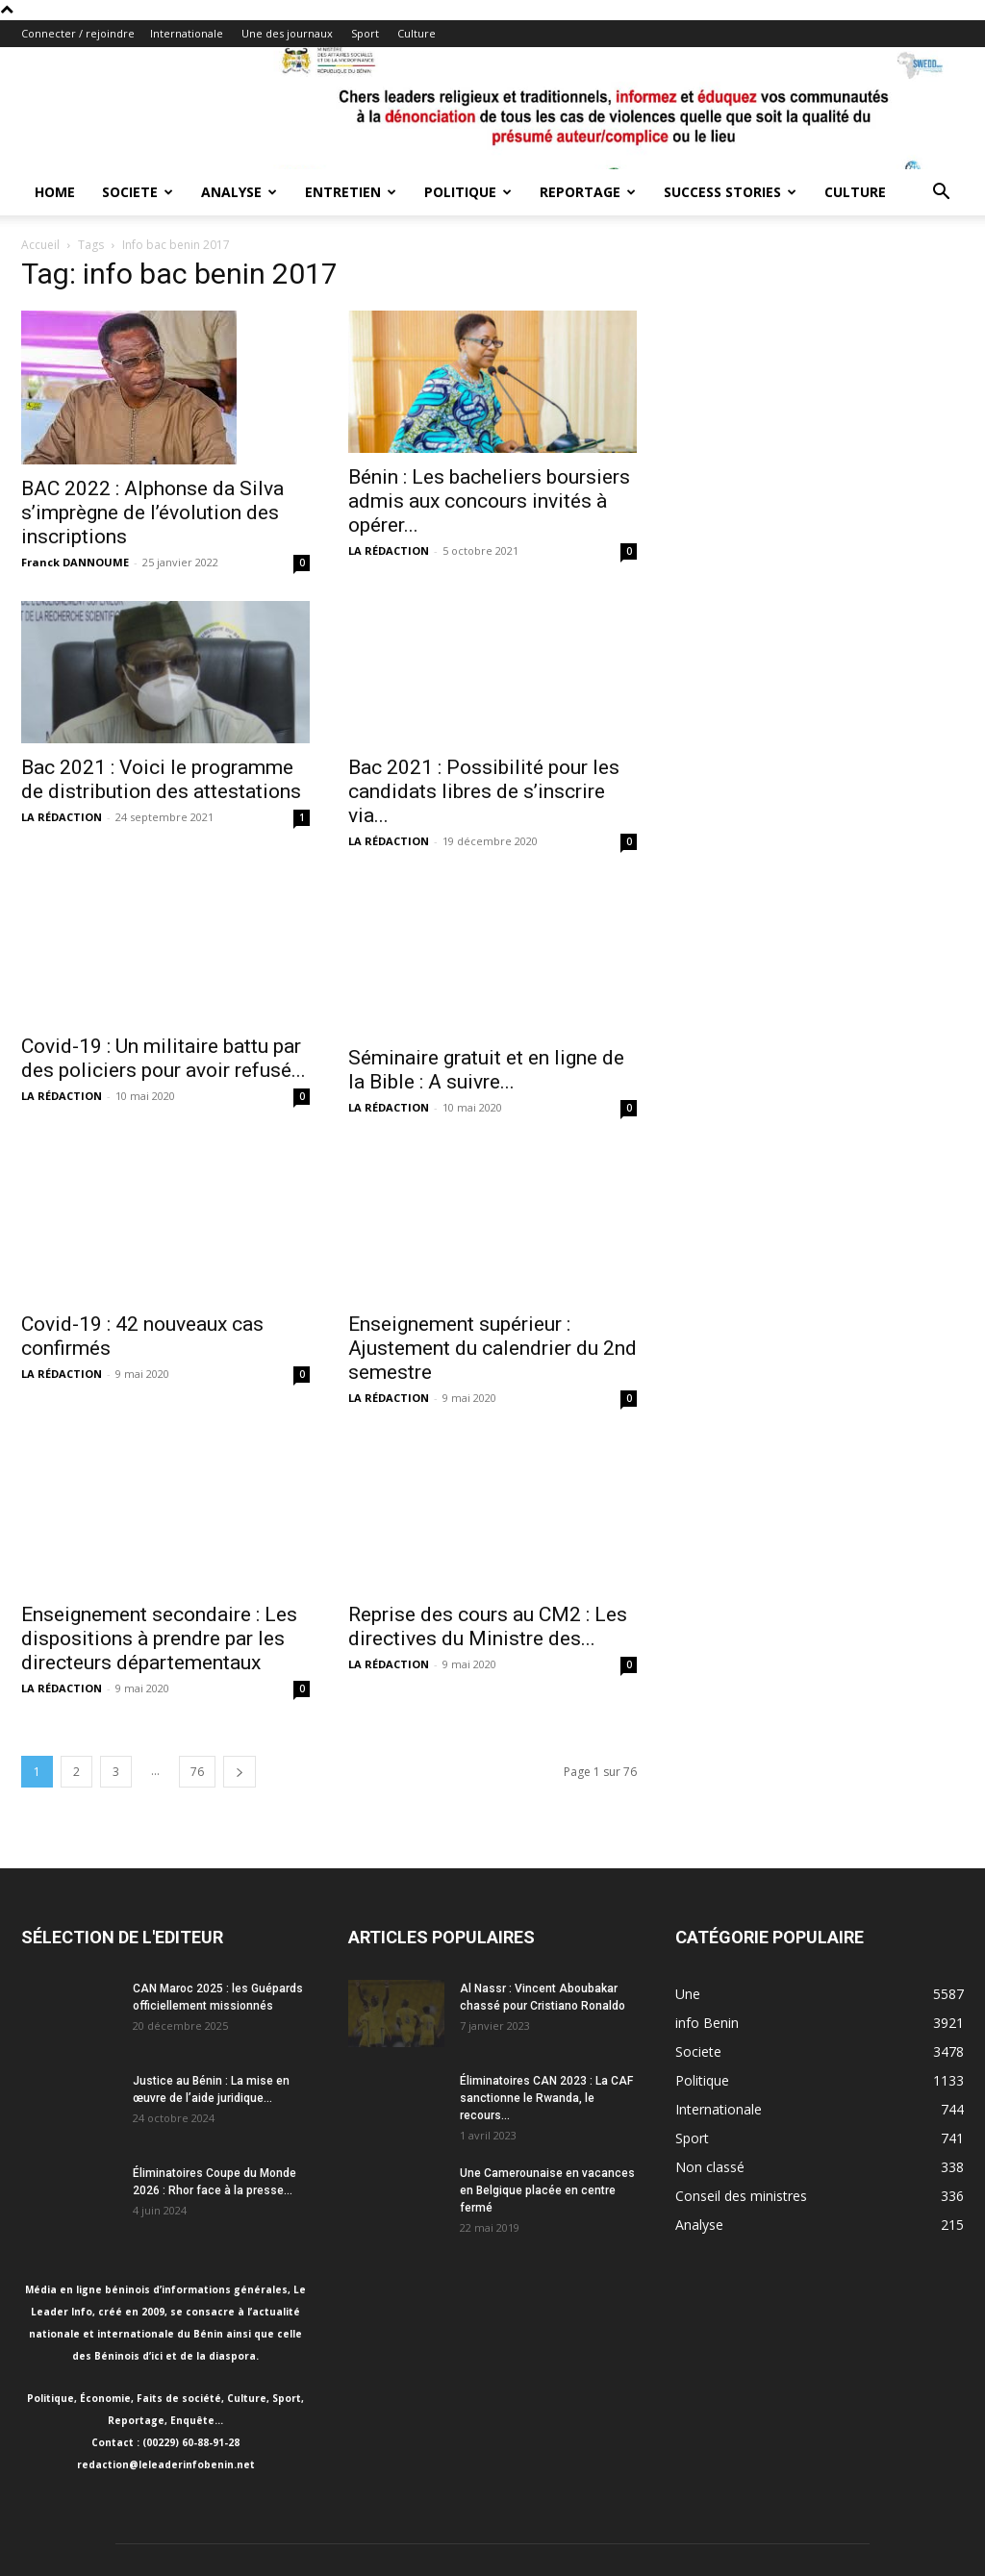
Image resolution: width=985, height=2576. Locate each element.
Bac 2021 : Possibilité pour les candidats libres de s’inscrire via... (483, 791)
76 (197, 1642)
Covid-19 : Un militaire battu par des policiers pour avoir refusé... (163, 1058)
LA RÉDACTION (388, 550)
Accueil (40, 245)
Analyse (239, 192)
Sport (365, 33)
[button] (941, 194)
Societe (137, 192)
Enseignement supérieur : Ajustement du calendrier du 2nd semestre (492, 1250)
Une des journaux (287, 33)
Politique (468, 192)
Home (55, 192)
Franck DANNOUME (75, 562)
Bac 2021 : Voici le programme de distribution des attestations (161, 779)
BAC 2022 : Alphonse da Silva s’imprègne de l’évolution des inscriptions (152, 512)
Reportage (588, 192)
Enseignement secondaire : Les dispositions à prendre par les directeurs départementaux (159, 1508)
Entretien (350, 192)
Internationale (186, 33)
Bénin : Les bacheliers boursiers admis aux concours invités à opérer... (489, 501)
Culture (416, 33)
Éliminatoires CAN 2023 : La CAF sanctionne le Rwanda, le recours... (546, 1968)
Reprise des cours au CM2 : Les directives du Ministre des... (487, 1489)
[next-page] (239, 1642)
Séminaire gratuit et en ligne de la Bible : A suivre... (486, 1069)
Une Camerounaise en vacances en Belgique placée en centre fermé (547, 2061)
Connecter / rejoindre (78, 33)
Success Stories (730, 192)
